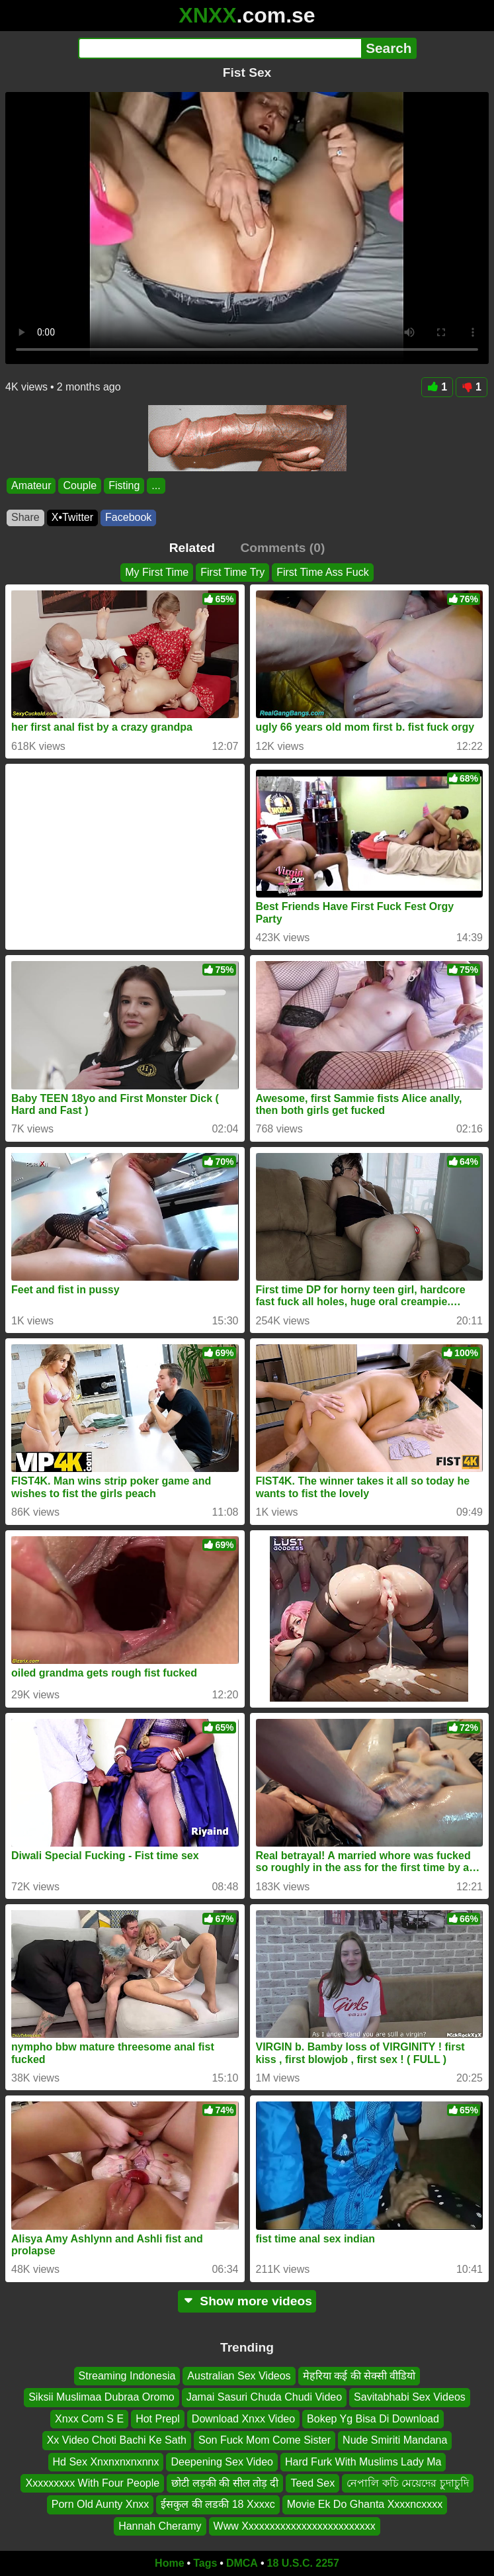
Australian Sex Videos (238, 2375)
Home (169, 2563)
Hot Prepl (158, 2418)
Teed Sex (312, 2483)
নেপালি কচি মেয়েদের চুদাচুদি (407, 2483)
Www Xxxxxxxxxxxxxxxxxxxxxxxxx (295, 2526)
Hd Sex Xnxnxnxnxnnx (106, 2461)
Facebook (128, 517)
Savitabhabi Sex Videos (410, 2397)
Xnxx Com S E (89, 2418)
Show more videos (247, 2301)
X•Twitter (72, 517)
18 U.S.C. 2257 (303, 2563)
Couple (80, 485)
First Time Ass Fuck (322, 572)
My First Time (156, 572)
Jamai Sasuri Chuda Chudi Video (264, 2397)
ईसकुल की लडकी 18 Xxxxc (217, 2504)
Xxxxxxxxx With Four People (92, 2483)
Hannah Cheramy (159, 2526)
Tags (205, 2563)
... (155, 485)
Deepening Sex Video (222, 2461)
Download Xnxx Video (243, 2418)
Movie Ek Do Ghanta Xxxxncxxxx (365, 2504)
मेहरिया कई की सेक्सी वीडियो (359, 2375)
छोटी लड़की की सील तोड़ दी (224, 2483)
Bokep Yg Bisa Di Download (373, 2418)
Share (25, 517)
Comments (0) (282, 548)
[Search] (220, 48)
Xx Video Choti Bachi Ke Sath (116, 2440)
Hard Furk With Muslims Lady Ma (363, 2461)
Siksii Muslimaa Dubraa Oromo (101, 2397)
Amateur (31, 485)
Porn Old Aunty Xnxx (100, 2504)
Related (192, 548)
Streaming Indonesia (127, 2375)
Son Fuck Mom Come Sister (264, 2440)
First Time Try (232, 572)
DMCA (242, 2563)
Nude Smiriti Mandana (395, 2440)
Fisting (124, 485)
